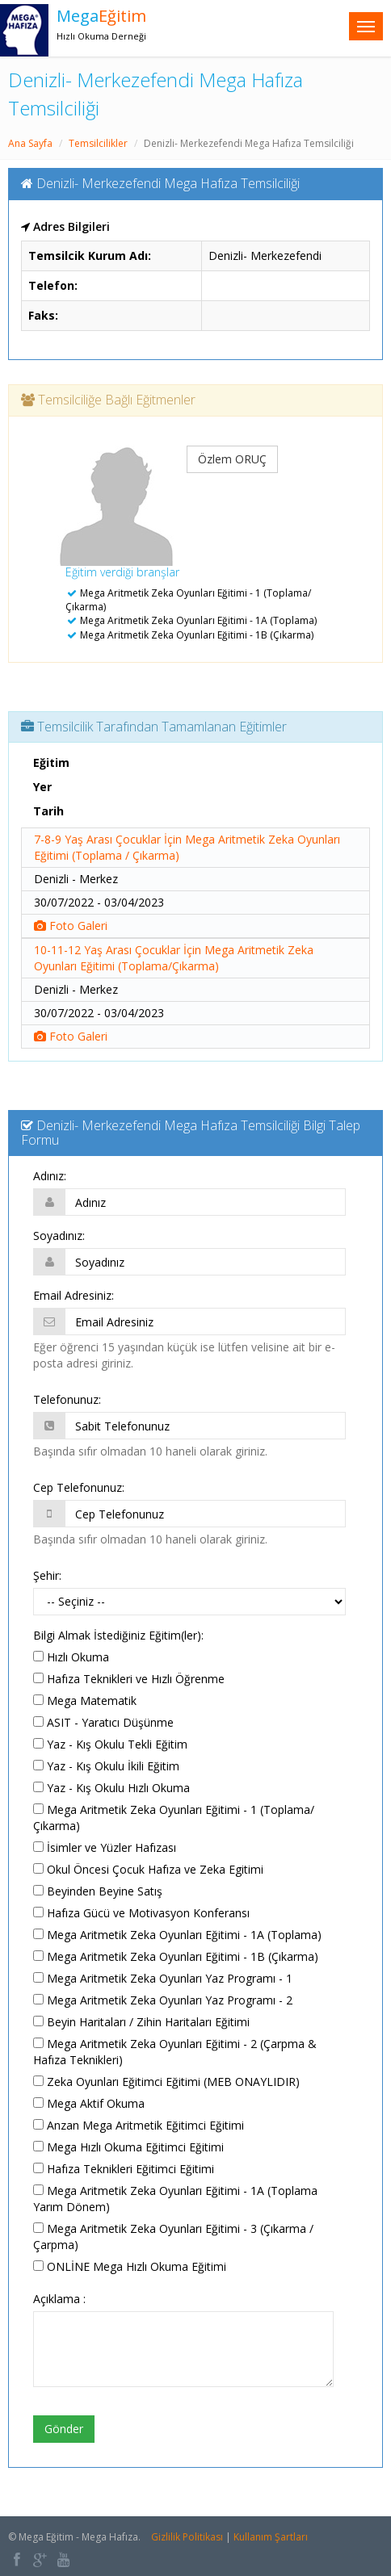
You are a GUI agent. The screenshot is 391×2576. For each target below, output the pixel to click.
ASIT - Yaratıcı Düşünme (103, 1722)
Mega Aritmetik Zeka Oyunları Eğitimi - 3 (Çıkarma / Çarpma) (173, 2236)
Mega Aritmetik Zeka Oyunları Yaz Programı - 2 (162, 2000)
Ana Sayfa (30, 143)
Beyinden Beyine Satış (97, 1891)
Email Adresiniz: (73, 1295)
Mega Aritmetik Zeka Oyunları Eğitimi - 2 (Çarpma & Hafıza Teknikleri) (175, 2051)
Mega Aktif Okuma (89, 2103)
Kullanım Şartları (270, 2537)
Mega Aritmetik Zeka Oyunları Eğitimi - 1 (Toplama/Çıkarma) (173, 1817)
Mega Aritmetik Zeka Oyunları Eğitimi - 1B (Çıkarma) (175, 1956)
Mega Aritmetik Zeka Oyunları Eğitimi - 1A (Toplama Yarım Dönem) (175, 2198)
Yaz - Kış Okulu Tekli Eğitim (110, 1744)
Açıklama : (59, 2298)
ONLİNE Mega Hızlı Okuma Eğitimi (129, 2266)
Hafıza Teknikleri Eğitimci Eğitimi (123, 2168)
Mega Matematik (85, 1700)
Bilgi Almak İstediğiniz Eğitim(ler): (118, 1635)
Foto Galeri (70, 925)
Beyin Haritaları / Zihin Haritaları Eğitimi (141, 2021)
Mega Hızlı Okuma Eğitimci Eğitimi (128, 2147)
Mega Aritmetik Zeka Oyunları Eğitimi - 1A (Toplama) (177, 1934)
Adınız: (49, 1175)
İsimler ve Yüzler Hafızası (104, 1847)
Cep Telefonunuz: (78, 1487)
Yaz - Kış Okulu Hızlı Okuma (111, 1787)
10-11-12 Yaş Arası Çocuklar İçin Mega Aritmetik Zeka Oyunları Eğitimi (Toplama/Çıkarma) (173, 958)
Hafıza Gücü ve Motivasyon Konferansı (141, 1912)
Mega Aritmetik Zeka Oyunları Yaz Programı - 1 (162, 1978)
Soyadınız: (59, 1235)
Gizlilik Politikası (187, 2537)
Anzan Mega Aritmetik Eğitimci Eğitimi (138, 2125)
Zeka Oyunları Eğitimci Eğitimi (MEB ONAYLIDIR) (166, 2081)
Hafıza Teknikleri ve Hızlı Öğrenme (129, 1678)
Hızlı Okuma (71, 1657)
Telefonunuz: (67, 1399)
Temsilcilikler (98, 143)
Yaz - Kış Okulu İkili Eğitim (106, 1766)
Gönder (63, 2428)
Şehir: (47, 1575)
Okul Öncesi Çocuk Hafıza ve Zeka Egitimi (148, 1869)
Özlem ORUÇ (232, 459)
